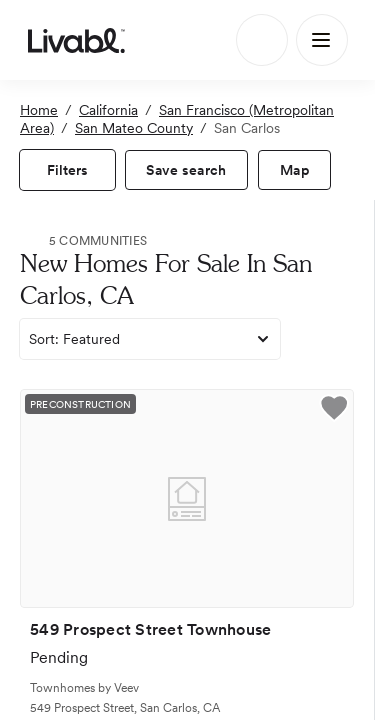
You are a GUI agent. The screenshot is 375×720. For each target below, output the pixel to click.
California (108, 110)
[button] (334, 411)
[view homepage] (76, 40)
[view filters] (67, 170)
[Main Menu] (322, 40)
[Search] (262, 40)
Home (39, 110)
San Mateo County (134, 128)
